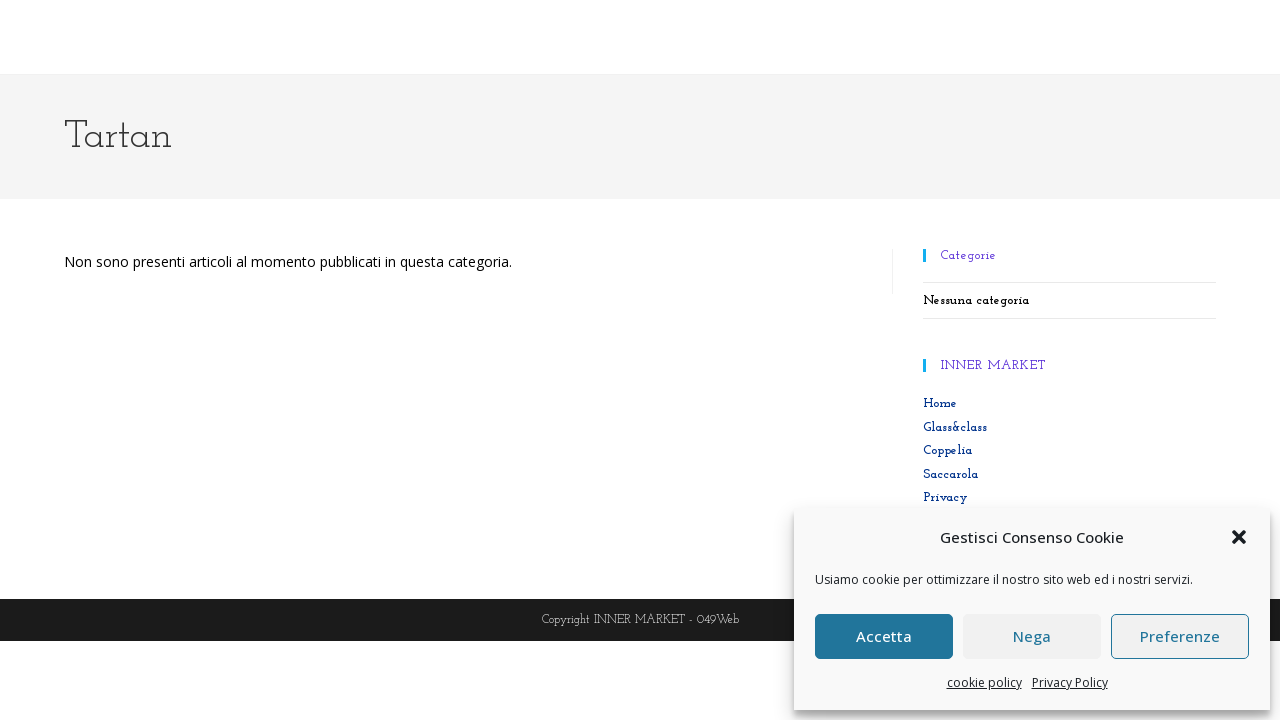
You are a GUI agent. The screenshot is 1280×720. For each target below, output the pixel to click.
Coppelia (947, 450)
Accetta (884, 636)
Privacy (945, 497)
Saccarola (950, 474)
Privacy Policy (1070, 682)
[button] (1239, 537)
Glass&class (955, 427)
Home (940, 403)
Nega (1032, 636)
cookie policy (984, 682)
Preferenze (1180, 636)
